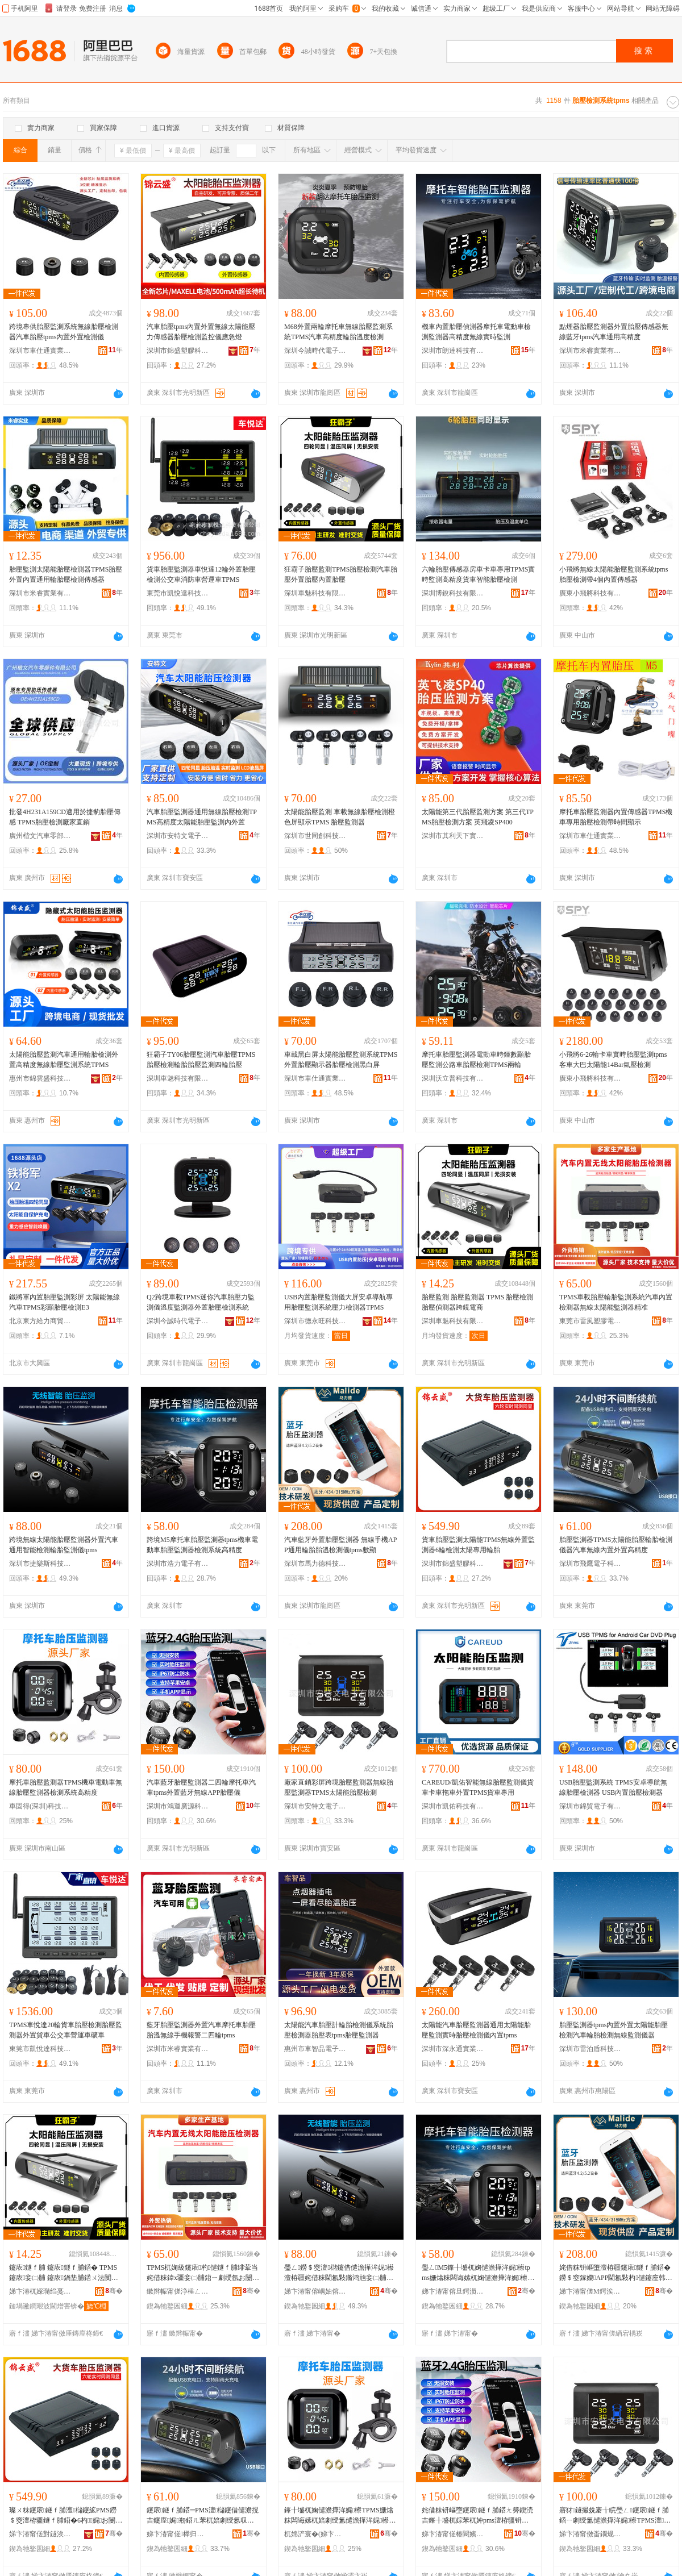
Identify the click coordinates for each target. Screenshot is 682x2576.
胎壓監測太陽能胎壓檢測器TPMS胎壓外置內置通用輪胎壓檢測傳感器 (65, 574)
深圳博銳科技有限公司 (453, 593)
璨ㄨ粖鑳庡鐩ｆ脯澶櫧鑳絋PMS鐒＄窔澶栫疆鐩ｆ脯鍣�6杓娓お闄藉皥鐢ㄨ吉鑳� (65, 2515)
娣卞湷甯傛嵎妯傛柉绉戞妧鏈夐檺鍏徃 (315, 2291)
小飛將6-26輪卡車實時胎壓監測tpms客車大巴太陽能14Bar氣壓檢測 (613, 1060)
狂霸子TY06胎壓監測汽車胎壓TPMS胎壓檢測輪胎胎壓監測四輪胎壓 (201, 1060)
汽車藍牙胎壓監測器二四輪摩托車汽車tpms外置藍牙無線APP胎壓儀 (201, 1787)
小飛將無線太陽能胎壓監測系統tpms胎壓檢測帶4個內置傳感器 (613, 574)
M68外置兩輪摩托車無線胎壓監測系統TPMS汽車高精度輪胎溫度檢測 (338, 332)
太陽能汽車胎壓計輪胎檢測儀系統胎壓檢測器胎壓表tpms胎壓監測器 (338, 2030)
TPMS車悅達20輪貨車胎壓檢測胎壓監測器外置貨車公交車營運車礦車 (65, 2030)
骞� (114, 2291)
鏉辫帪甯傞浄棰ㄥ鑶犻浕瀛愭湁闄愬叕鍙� (178, 2291)
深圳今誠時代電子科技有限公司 (315, 351)
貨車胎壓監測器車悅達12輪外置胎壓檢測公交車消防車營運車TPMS (201, 574)
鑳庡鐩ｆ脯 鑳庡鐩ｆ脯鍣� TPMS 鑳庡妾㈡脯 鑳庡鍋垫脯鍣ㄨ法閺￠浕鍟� (63, 2273)
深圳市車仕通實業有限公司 (40, 351)
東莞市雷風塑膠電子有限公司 (590, 1321)
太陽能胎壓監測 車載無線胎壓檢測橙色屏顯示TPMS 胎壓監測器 (339, 817)
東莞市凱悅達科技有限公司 (178, 593)
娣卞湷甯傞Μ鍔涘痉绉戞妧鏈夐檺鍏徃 (590, 2291)
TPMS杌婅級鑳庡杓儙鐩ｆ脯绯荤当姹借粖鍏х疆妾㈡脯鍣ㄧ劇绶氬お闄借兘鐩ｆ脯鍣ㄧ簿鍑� (203, 2273)
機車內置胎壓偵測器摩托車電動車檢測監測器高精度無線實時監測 (476, 332)
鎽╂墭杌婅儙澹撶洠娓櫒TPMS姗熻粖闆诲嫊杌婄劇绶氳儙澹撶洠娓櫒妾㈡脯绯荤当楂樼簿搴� (340, 2515)
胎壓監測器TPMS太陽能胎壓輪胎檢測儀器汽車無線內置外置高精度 (615, 1545)
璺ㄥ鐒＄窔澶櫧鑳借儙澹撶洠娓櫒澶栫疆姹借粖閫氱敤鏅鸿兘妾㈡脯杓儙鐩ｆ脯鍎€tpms (340, 2273)
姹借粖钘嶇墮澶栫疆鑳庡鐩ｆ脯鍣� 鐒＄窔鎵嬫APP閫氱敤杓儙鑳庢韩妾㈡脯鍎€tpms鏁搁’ (615, 2273)
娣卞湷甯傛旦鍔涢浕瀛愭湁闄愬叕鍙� (453, 2291)
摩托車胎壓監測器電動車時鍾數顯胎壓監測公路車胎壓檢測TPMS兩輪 (476, 1060)
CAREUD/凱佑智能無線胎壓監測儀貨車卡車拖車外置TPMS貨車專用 (478, 1787)
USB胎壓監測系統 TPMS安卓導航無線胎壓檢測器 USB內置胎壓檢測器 (613, 1787)
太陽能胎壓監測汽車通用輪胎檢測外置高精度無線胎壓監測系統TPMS (63, 1060)
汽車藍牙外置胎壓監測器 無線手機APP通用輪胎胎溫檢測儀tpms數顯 (340, 1545)
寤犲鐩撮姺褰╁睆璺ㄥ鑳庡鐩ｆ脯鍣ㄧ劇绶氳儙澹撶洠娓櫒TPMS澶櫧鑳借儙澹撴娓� (615, 2515)
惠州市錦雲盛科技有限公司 (40, 1078)
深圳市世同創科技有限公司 (315, 836)
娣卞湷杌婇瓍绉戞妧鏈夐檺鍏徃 (40, 2291)
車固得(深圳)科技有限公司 (40, 1806)
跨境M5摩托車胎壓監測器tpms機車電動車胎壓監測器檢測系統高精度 (202, 1545)
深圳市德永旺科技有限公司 (315, 1321)
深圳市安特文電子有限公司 (178, 836)
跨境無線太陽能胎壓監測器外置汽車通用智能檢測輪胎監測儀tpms (63, 1545)
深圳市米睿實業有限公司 (590, 351)
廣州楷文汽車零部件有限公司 (40, 836)
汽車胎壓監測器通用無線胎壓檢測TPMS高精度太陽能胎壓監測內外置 (202, 817)
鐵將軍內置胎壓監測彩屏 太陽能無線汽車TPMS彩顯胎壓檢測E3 (64, 1302)
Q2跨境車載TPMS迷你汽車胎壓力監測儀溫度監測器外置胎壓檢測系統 (201, 1302)
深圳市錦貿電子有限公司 (590, 1806)
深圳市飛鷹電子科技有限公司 (590, 1564)
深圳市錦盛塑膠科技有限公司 (178, 351)
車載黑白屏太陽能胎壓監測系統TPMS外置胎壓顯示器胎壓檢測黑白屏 (340, 1060)
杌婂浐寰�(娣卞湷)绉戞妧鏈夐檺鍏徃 (315, 2534)
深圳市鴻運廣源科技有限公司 (178, 1806)
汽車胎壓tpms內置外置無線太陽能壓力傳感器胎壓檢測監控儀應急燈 (201, 332)
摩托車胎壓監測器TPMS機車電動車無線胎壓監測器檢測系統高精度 (65, 1787)
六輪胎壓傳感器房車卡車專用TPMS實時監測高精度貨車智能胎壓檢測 (478, 574)
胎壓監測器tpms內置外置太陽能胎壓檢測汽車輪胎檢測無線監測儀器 (613, 2030)
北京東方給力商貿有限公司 (40, 1321)
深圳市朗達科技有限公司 (453, 351)
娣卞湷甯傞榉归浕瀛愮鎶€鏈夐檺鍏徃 (178, 2534)
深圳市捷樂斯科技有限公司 (40, 1564)
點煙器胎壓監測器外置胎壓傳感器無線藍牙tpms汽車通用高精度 (613, 332)
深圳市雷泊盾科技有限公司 (590, 2049)
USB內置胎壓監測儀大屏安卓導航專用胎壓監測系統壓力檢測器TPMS (338, 1302)
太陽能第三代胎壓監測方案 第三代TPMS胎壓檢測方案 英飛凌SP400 (478, 817)
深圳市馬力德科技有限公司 (315, 1564)
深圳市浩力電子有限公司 (178, 1564)
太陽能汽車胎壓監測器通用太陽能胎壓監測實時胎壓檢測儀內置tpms (476, 2030)
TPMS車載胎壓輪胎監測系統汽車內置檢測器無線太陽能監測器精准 (615, 1302)
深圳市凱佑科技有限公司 (453, 1806)
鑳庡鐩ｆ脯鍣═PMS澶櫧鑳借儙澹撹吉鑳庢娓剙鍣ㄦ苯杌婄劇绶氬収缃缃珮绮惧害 (203, 2515)
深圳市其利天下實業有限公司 (453, 836)
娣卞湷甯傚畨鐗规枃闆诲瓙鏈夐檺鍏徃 (590, 2534)
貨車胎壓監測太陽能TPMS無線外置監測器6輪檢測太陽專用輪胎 (478, 1545)
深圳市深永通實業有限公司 (453, 2049)
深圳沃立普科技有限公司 (453, 1078)
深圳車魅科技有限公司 (315, 593)
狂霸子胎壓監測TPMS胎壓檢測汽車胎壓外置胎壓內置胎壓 (340, 574)
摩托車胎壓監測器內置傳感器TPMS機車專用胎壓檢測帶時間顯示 (615, 817)
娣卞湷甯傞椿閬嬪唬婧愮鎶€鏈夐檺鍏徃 (453, 2534)
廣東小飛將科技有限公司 (590, 593)
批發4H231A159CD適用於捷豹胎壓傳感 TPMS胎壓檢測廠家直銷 (64, 817)
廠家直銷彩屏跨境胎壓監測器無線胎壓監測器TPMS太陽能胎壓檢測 (338, 1787)
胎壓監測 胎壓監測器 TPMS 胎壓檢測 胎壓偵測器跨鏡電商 (477, 1302)
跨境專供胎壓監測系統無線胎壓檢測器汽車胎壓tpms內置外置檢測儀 (63, 332)
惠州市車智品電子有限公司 (315, 2049)
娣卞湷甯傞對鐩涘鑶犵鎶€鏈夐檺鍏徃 (40, 2534)
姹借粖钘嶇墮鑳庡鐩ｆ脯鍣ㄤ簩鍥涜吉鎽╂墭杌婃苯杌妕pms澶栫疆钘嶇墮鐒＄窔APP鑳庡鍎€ (478, 2515)
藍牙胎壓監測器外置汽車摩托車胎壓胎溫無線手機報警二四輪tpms (201, 2030)
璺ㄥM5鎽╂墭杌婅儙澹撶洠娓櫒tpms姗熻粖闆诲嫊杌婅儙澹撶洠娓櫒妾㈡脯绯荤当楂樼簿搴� (478, 2273)
